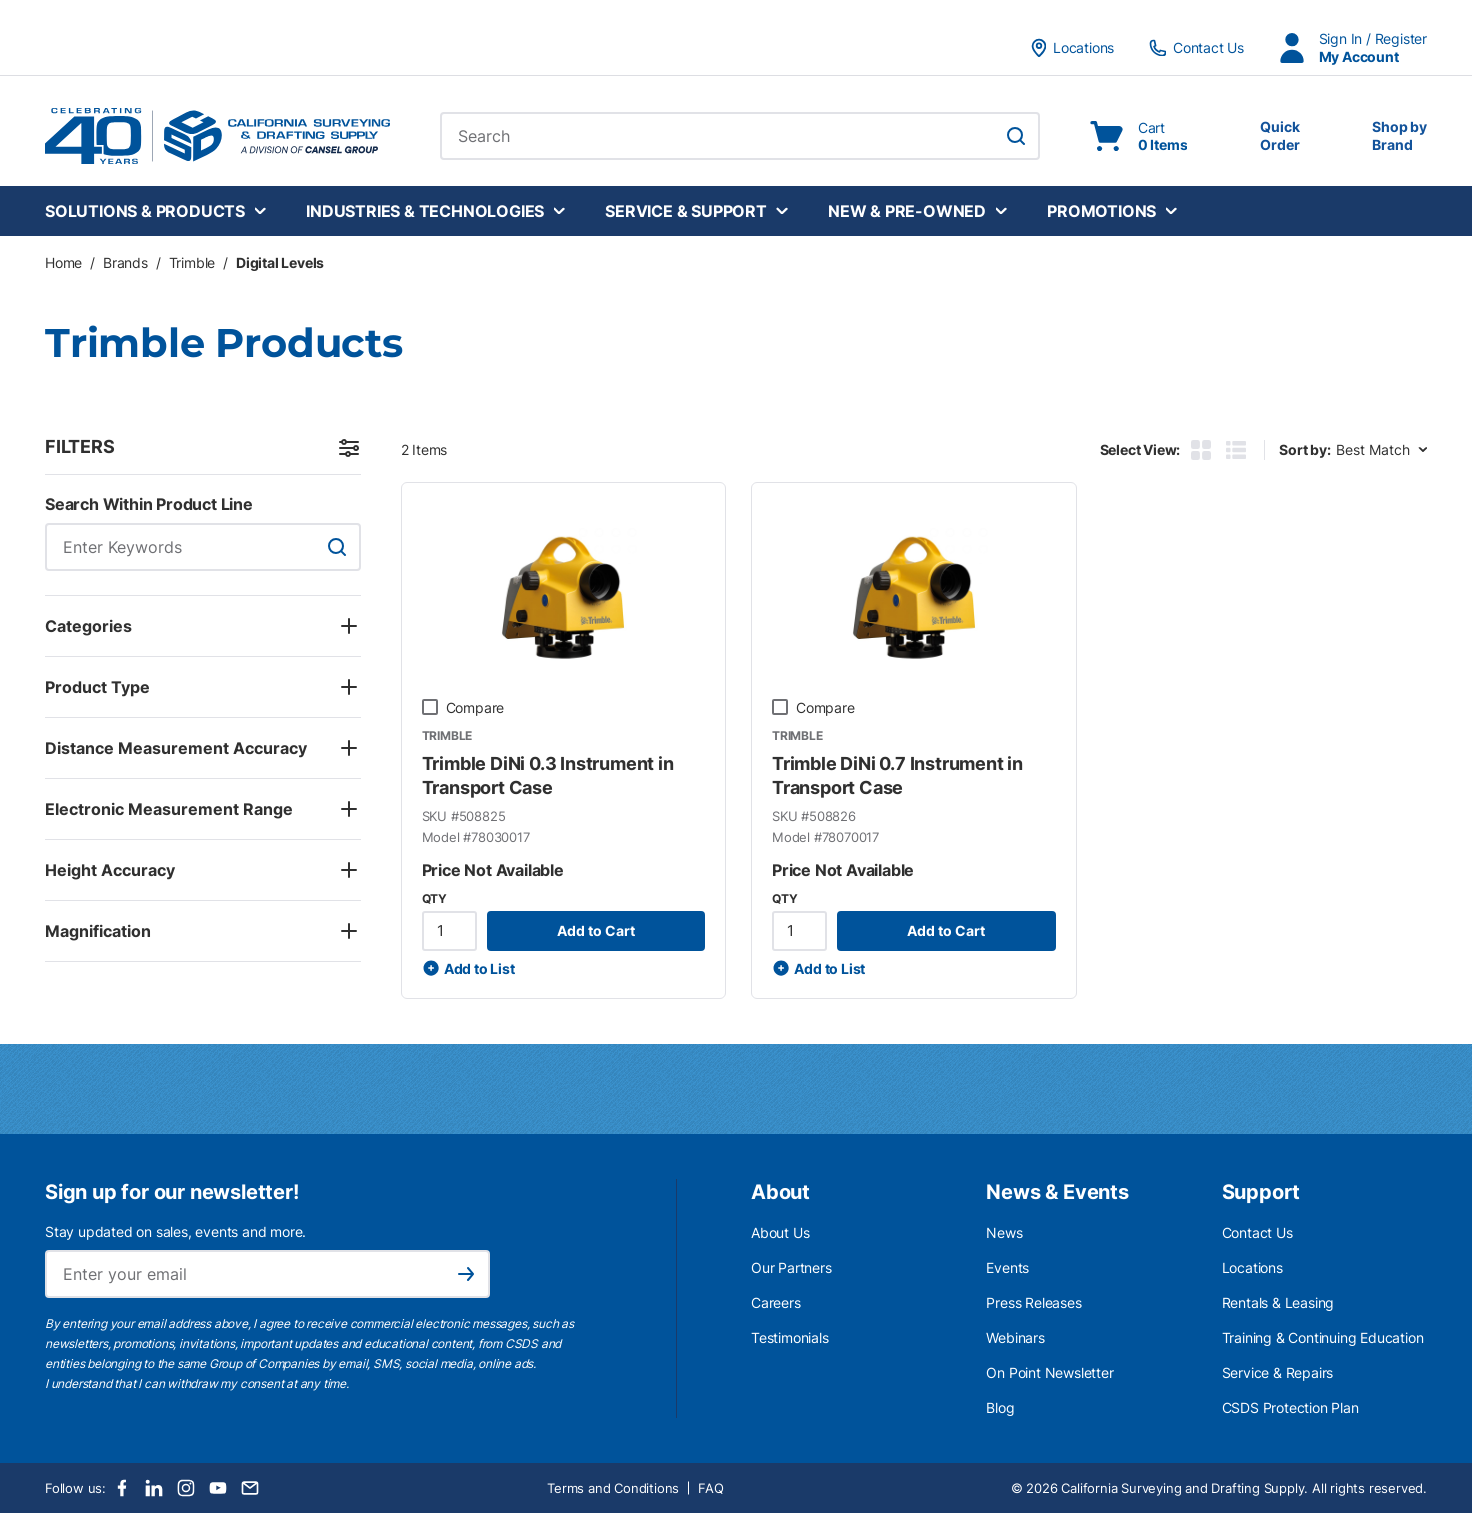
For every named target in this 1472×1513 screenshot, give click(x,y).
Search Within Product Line (149, 504)
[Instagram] (186, 1488)
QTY (434, 898)
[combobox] (740, 136)
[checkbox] (430, 707)
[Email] (250, 1488)
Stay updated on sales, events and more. (175, 1231)
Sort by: (1304, 449)
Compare (475, 707)
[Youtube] (218, 1488)
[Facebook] (122, 1488)
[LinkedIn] (154, 1488)
